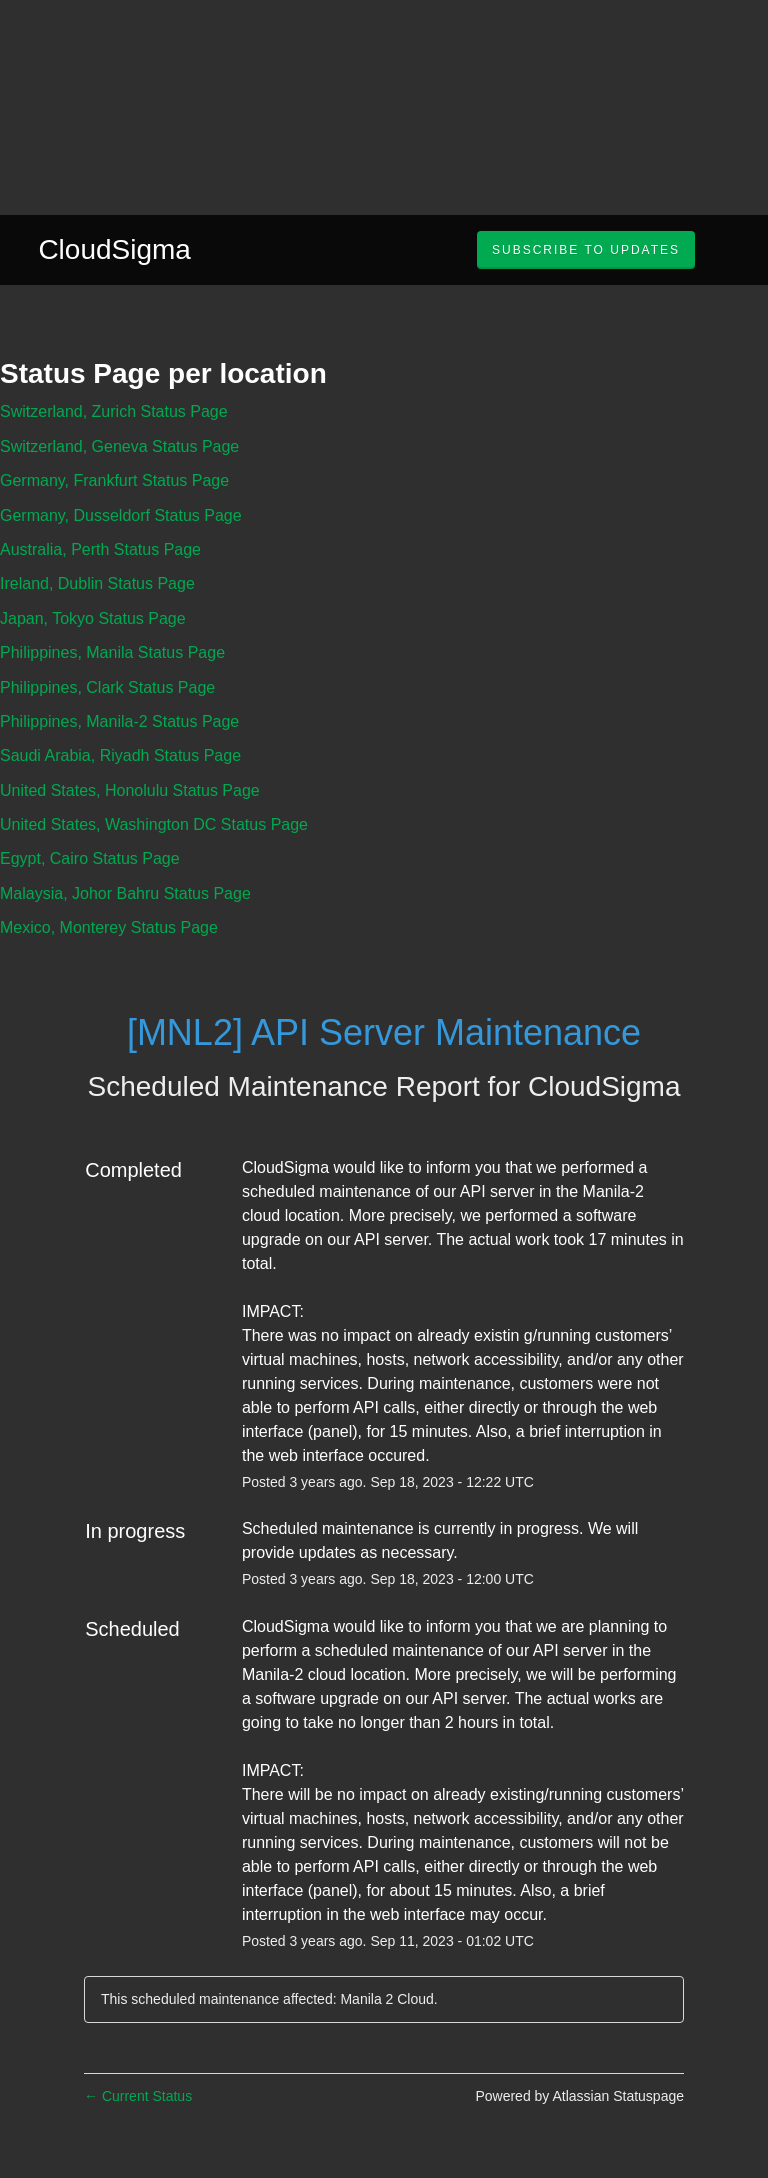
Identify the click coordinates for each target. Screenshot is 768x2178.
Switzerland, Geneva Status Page (119, 446)
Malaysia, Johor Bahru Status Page (125, 893)
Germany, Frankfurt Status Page (114, 480)
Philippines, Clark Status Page (107, 687)
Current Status (138, 2096)
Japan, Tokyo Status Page (93, 618)
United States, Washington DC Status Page (154, 824)
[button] (586, 250)
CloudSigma (114, 249)
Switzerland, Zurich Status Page (114, 411)
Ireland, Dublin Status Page (97, 583)
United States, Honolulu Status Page (130, 790)
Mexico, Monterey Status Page (109, 927)
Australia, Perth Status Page (100, 549)
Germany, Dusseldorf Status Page (121, 515)
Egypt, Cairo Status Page (90, 858)
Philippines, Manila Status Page (112, 652)
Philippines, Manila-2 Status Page (119, 721)
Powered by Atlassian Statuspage (579, 2096)
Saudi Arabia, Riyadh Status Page (120, 755)
